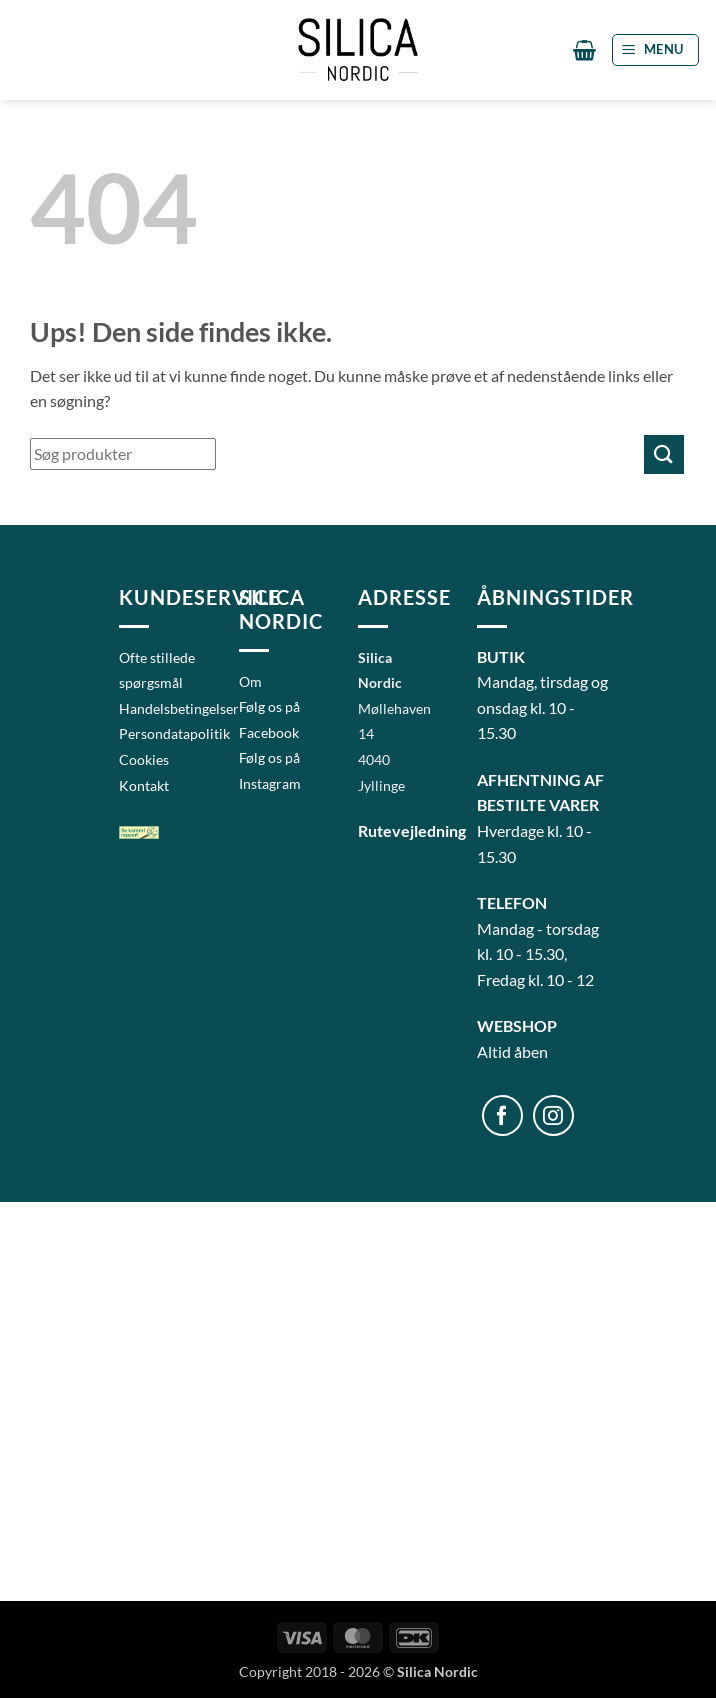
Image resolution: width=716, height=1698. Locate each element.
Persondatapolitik (174, 733)
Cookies (144, 759)
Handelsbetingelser (179, 708)
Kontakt (144, 785)
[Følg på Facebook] (502, 1115)
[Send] (664, 454)
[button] (584, 50)
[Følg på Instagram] (553, 1115)
